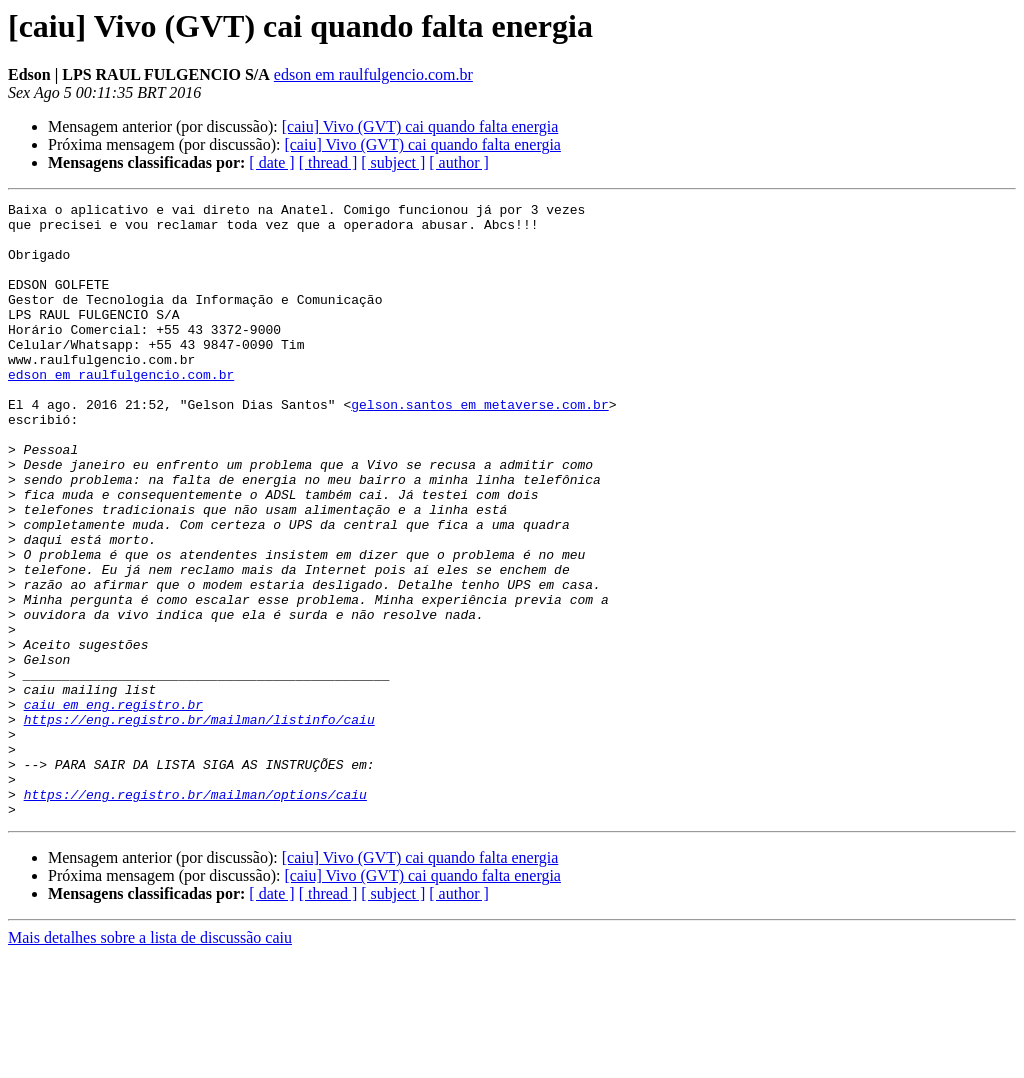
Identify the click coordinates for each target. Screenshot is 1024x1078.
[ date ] (271, 162)
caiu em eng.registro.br (113, 806)
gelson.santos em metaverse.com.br (479, 446)
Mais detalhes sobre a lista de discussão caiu (150, 1060)
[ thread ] (328, 162)
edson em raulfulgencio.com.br (373, 74)
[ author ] (459, 162)
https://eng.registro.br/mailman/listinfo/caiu (199, 824)
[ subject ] (393, 162)
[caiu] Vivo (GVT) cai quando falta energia (420, 126)
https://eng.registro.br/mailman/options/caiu (195, 914)
